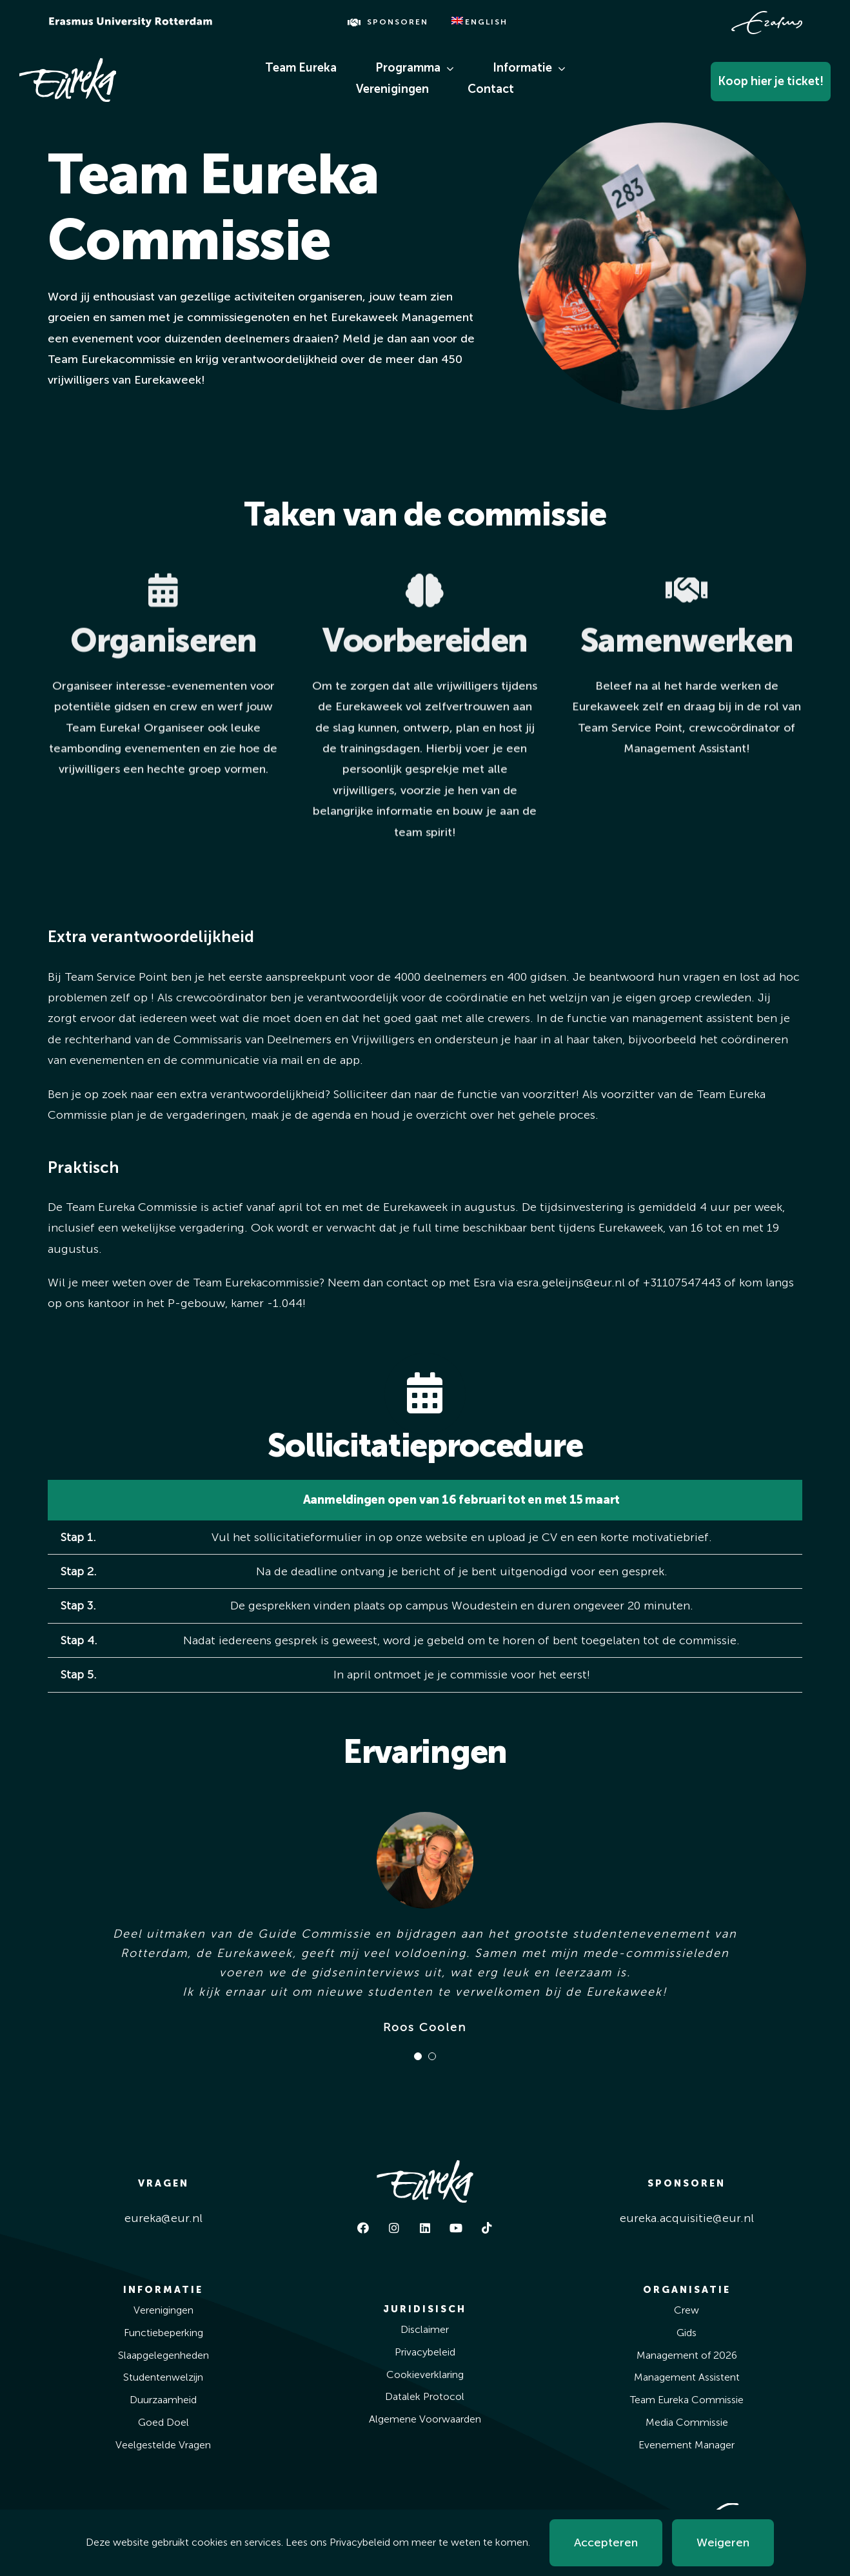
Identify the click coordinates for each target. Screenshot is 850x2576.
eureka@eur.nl (163, 2218)
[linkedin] (425, 2228)
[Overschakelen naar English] (479, 22)
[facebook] (363, 2228)
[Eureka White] (67, 64)
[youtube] (456, 2228)
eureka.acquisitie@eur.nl (687, 2218)
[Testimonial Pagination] (418, 2056)
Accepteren (606, 2542)
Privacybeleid (360, 2542)
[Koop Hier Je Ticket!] (741, 78)
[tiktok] (487, 2228)
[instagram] (394, 2228)
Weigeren (723, 2542)
